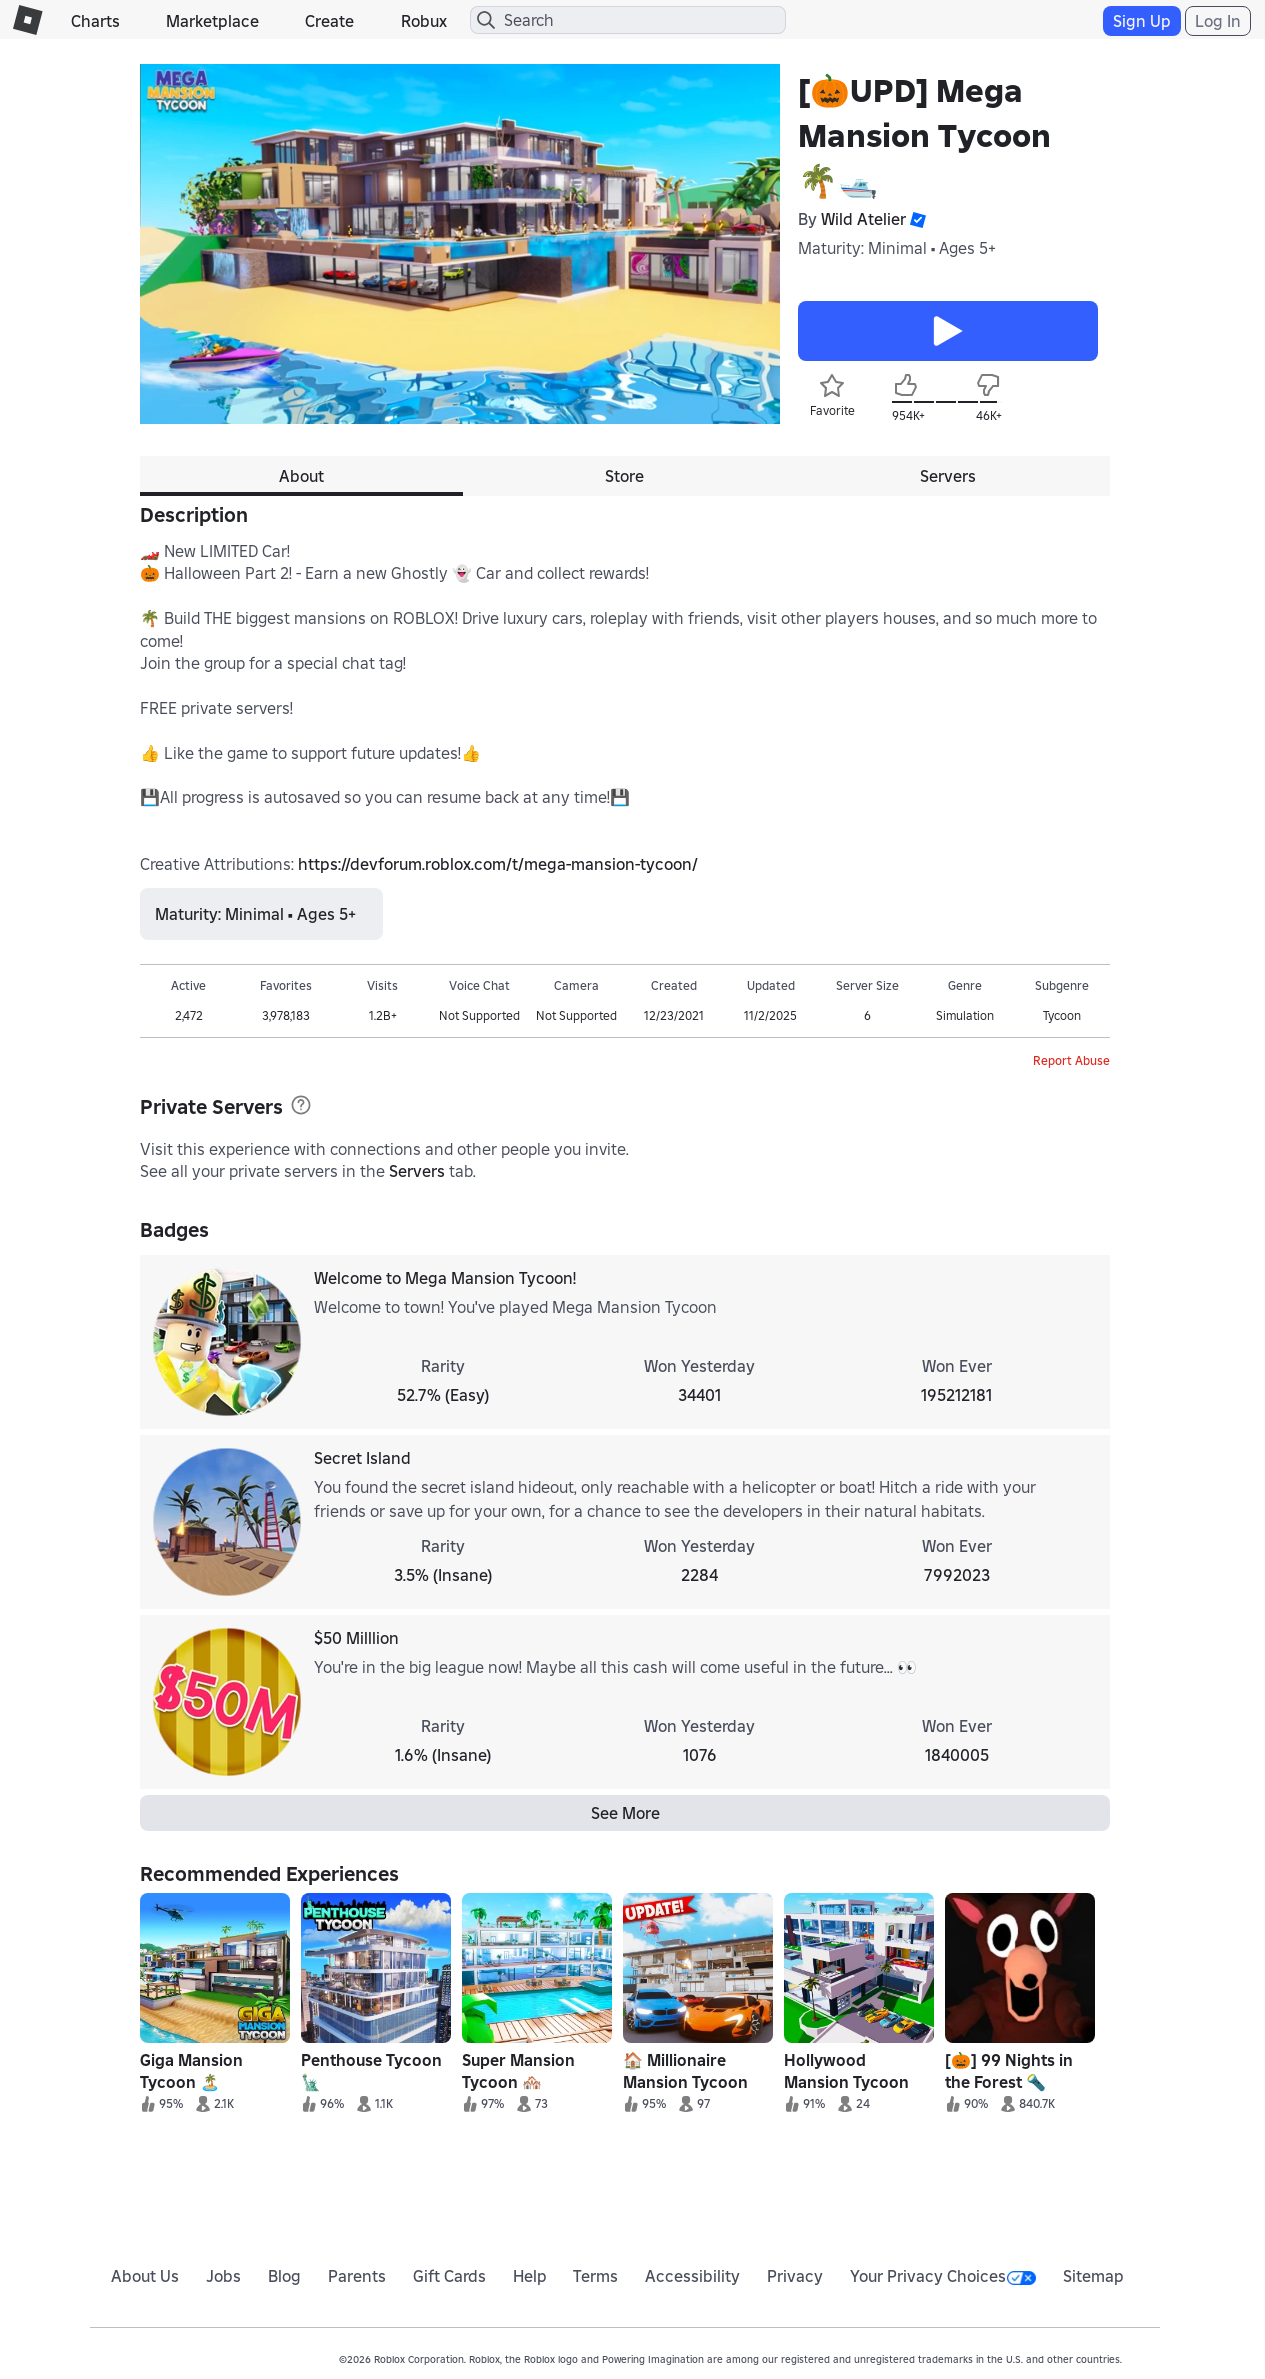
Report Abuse (1071, 1060)
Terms (595, 2276)
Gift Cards (449, 2276)
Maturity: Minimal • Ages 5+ (897, 248)
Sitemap (1093, 2276)
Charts (95, 21)
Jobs (223, 2276)
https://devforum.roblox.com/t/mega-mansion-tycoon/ (498, 864)
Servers (417, 1171)
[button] (916, 220)
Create (329, 21)
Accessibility (692, 2276)
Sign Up (1142, 21)
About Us (145, 2276)
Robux (424, 21)
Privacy (795, 2276)
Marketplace (212, 21)
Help (530, 2276)
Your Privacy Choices (943, 2276)
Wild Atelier (863, 219)
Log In (1218, 21)
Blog (284, 2276)
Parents (357, 2276)
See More (625, 1813)
